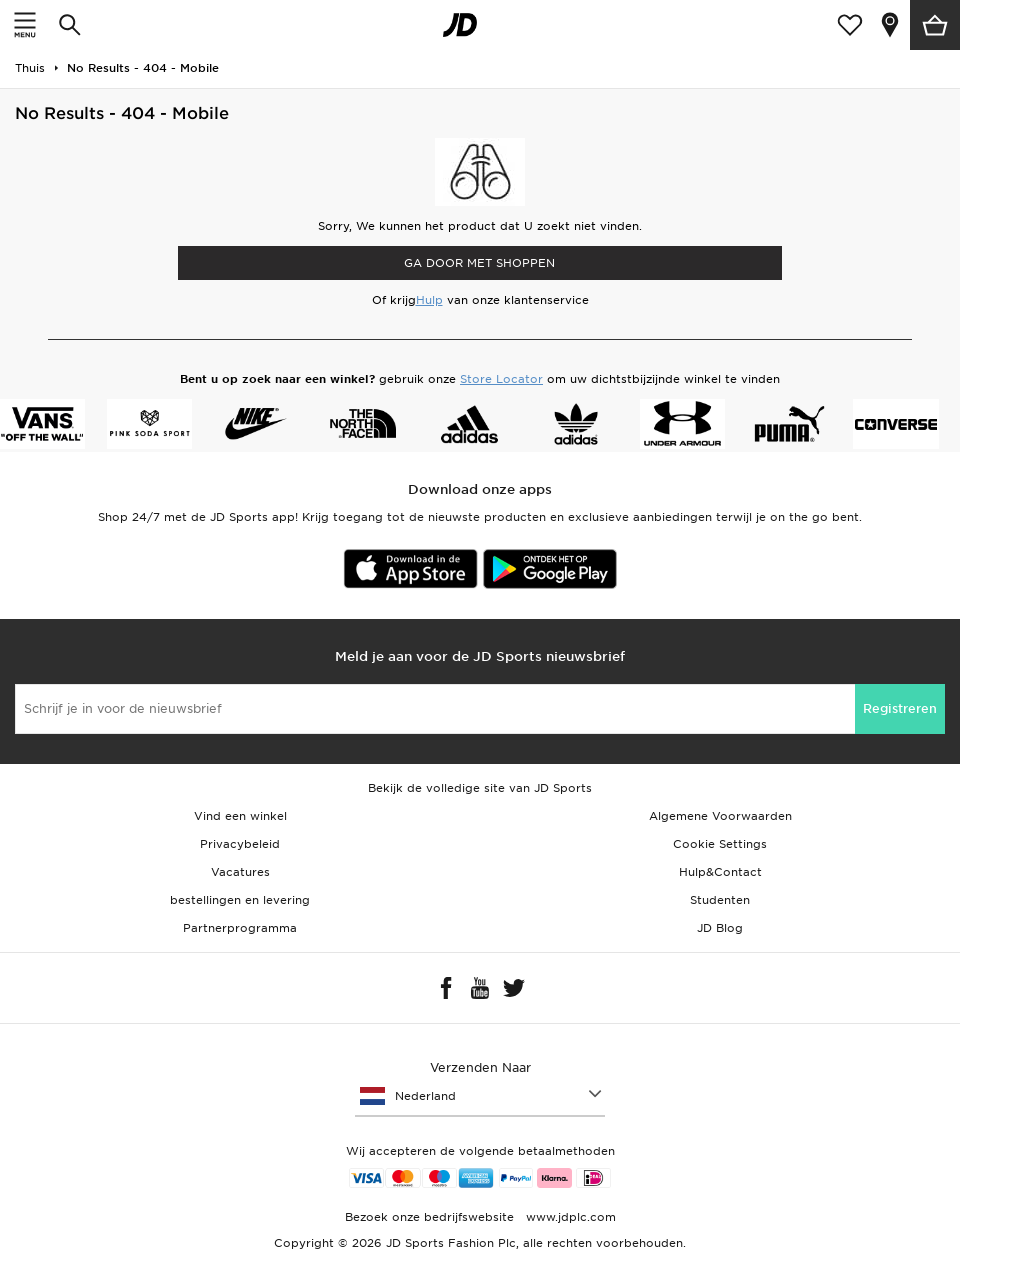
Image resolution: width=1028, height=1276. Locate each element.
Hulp (429, 300)
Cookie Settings (720, 844)
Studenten (720, 900)
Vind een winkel (240, 816)
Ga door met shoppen (479, 263)
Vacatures (240, 872)
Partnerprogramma (240, 928)
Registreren (900, 708)
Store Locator (501, 379)
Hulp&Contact (720, 872)
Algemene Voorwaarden (720, 816)
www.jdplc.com (569, 1217)
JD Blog (720, 928)
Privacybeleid (240, 844)
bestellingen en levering (240, 900)
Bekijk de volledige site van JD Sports (480, 788)
